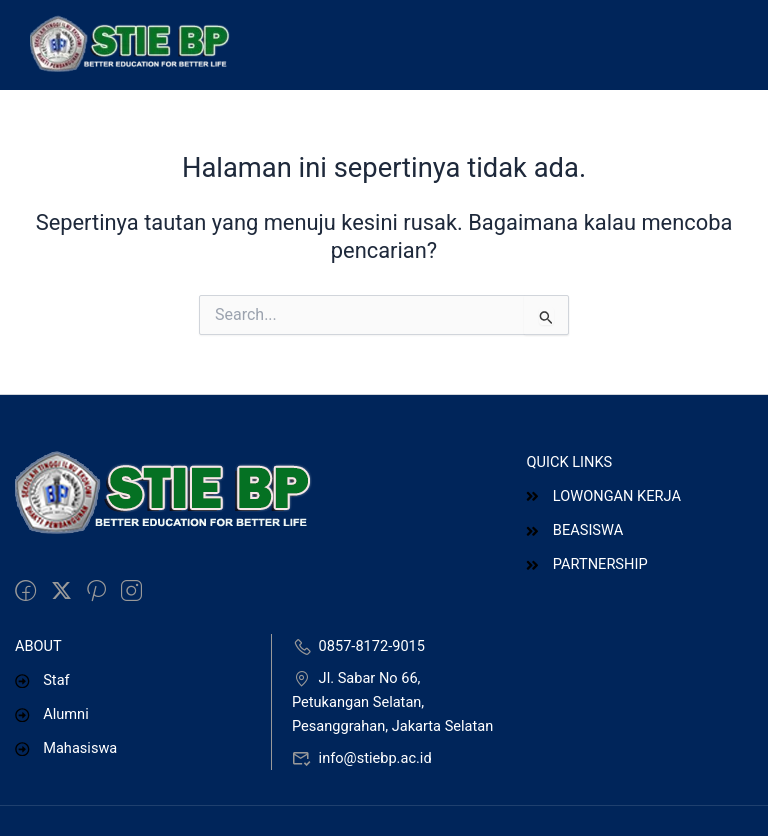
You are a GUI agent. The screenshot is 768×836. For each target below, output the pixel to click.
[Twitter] (61, 592)
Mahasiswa (66, 748)
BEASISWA (574, 530)
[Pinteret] (96, 592)
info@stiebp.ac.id (362, 758)
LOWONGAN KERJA (603, 496)
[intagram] (131, 592)
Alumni (52, 714)
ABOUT (38, 646)
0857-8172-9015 (358, 646)
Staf (42, 680)
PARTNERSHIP (586, 564)
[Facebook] (25, 592)
